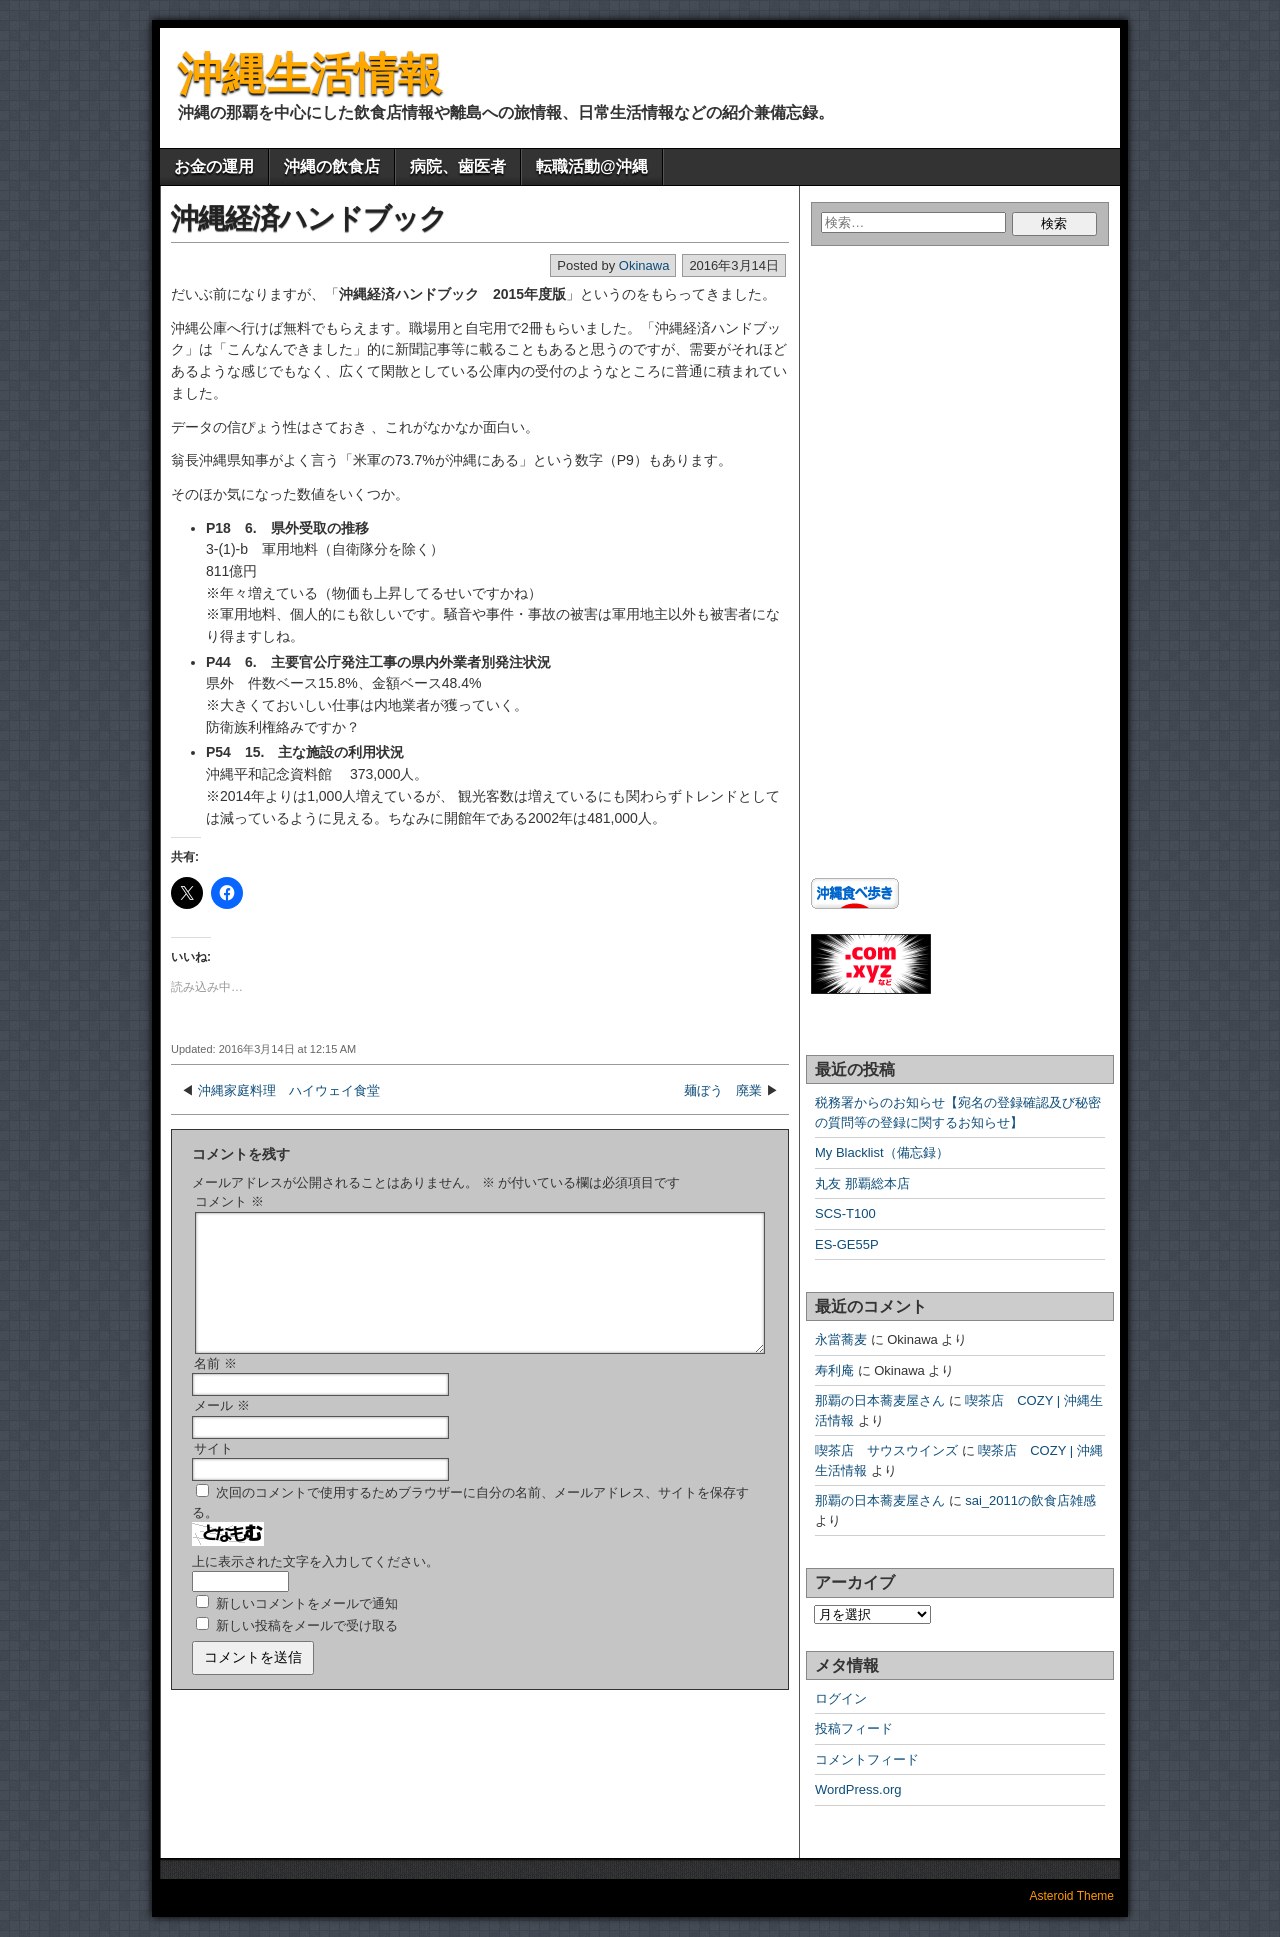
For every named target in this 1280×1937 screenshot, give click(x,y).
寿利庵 (834, 1370)
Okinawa (644, 265)
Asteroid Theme (1072, 1896)
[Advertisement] (936, 444)
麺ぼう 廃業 (723, 1090)
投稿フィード (854, 1728)
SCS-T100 (845, 1213)
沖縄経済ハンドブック (309, 218)
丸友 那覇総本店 (862, 1183)
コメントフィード (867, 1759)
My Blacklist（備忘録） (882, 1152)
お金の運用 (214, 166)
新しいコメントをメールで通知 (307, 1627)
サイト (213, 1472)
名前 (215, 1387)
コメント (229, 1201)
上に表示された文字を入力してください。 (315, 1585)
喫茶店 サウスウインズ (886, 1450)
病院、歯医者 (458, 166)
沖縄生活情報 (310, 73)
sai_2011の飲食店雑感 (1030, 1500)
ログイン (841, 1698)
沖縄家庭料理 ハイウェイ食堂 (289, 1090)
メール (222, 1429)
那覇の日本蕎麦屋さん (880, 1400)
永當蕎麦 (841, 1339)
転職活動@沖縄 (592, 166)
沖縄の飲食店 (332, 166)
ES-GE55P (847, 1244)
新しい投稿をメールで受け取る (307, 1649)
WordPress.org (858, 1789)
